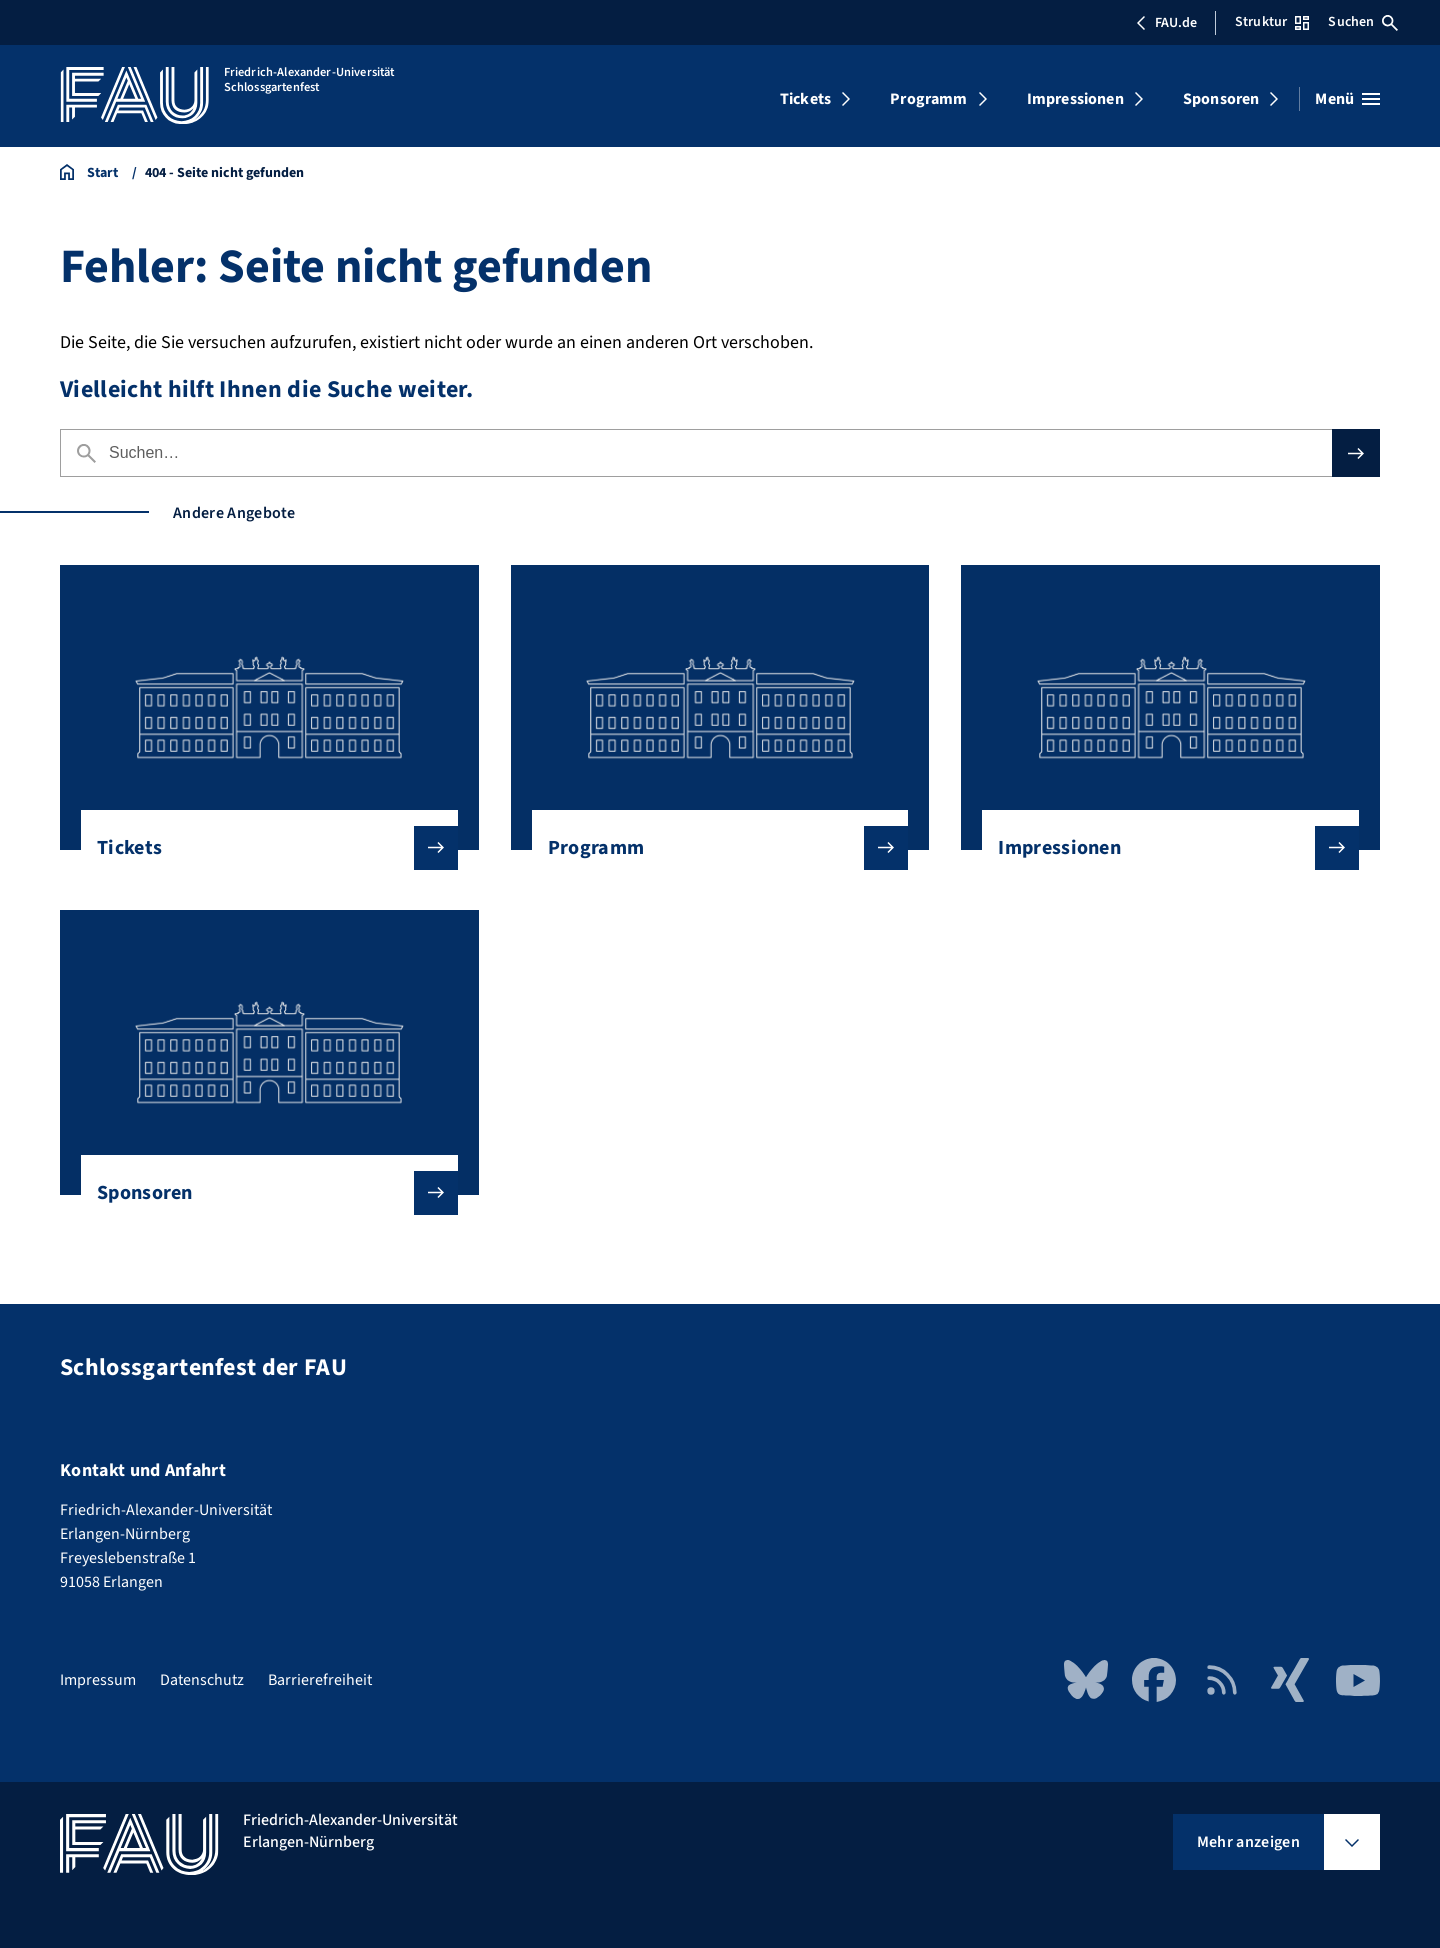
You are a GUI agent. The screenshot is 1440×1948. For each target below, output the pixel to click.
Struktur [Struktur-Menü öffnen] (1272, 22)
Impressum (98, 1680)
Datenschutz (202, 1680)
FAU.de (1166, 23)
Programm (928, 99)
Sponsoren (1221, 99)
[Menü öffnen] (1347, 99)
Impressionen (1075, 99)
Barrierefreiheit (320, 1680)
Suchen (1363, 22)
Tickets (805, 99)
